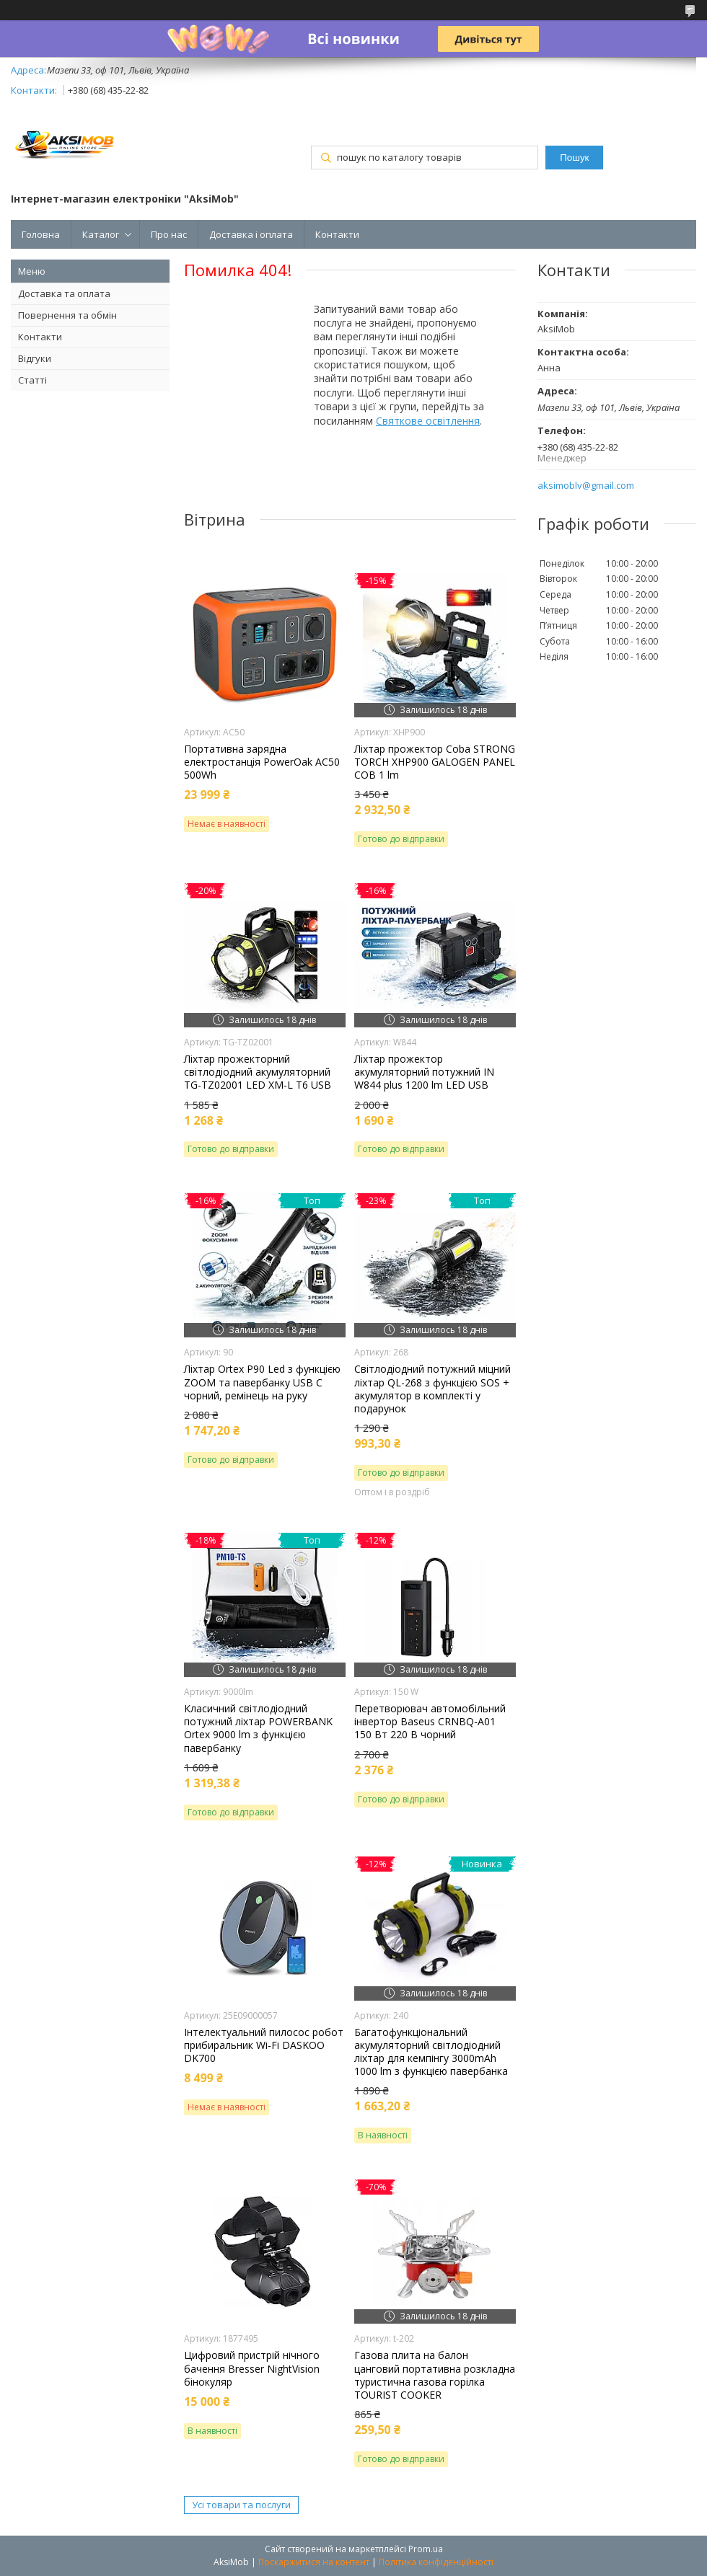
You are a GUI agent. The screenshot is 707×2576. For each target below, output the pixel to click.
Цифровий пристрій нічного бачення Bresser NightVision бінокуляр (252, 2368)
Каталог (100, 234)
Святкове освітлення (428, 421)
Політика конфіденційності (436, 2562)
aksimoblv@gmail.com (585, 485)
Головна (41, 234)
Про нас (169, 234)
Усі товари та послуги (241, 2504)
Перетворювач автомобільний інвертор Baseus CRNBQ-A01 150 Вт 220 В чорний (430, 1721)
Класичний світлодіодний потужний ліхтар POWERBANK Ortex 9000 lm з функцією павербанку (258, 1728)
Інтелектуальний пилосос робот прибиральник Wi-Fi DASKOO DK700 (263, 2045)
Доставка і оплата (251, 234)
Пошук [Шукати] (574, 157)
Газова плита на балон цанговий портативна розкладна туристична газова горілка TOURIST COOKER (434, 2375)
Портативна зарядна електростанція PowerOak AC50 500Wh (262, 762)
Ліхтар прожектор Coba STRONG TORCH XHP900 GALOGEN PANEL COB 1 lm (434, 762)
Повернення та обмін (67, 315)
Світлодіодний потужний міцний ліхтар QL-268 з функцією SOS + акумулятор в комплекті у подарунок (432, 1389)
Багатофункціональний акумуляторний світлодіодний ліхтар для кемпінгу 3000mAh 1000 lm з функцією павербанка (431, 2052)
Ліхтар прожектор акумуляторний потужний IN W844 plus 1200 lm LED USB (424, 1072)
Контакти (337, 234)
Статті (32, 379)
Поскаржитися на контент (313, 2562)
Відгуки (34, 358)
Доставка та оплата (64, 293)
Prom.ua (425, 2549)
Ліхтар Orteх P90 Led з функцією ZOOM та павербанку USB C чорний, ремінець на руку (262, 1382)
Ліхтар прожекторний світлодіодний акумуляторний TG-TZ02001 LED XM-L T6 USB (257, 1072)
